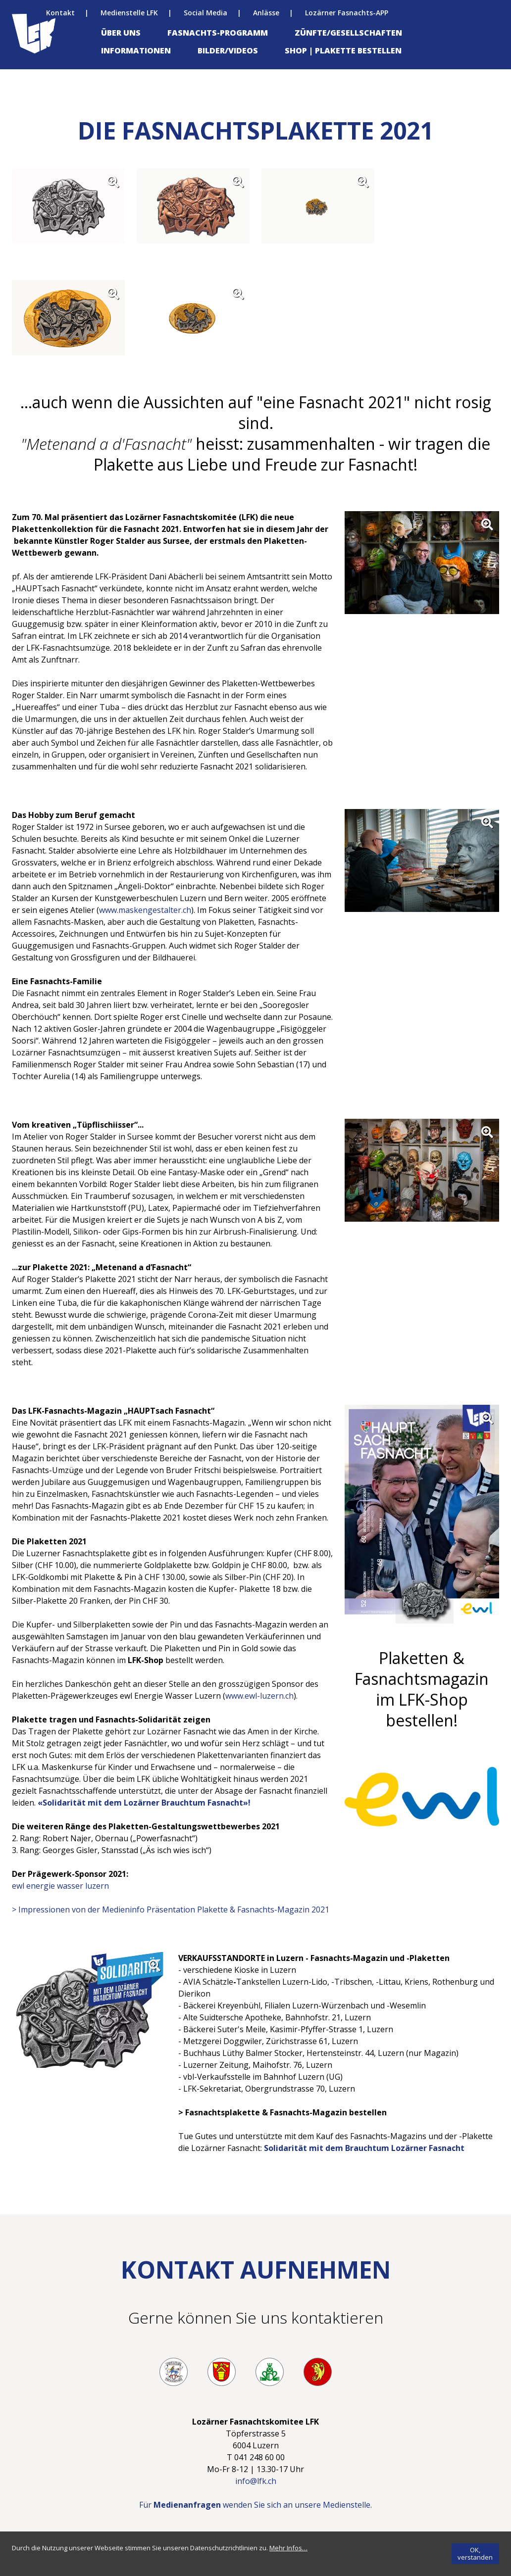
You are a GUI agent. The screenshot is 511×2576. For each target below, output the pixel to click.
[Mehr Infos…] (288, 2547)
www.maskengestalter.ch (145, 910)
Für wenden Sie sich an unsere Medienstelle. (255, 2504)
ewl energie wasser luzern (61, 1885)
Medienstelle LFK (129, 12)
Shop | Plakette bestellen (343, 50)
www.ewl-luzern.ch (259, 1695)
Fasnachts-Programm (217, 32)
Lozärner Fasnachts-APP (346, 12)
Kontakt (60, 12)
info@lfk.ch (255, 2481)
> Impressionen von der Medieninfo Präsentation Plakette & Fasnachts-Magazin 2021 (170, 1909)
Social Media (205, 12)
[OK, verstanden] (475, 2553)
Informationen (136, 50)
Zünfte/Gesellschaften (348, 32)
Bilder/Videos (228, 50)
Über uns (121, 32)
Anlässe (266, 12)
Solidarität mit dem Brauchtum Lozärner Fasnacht (364, 2148)
